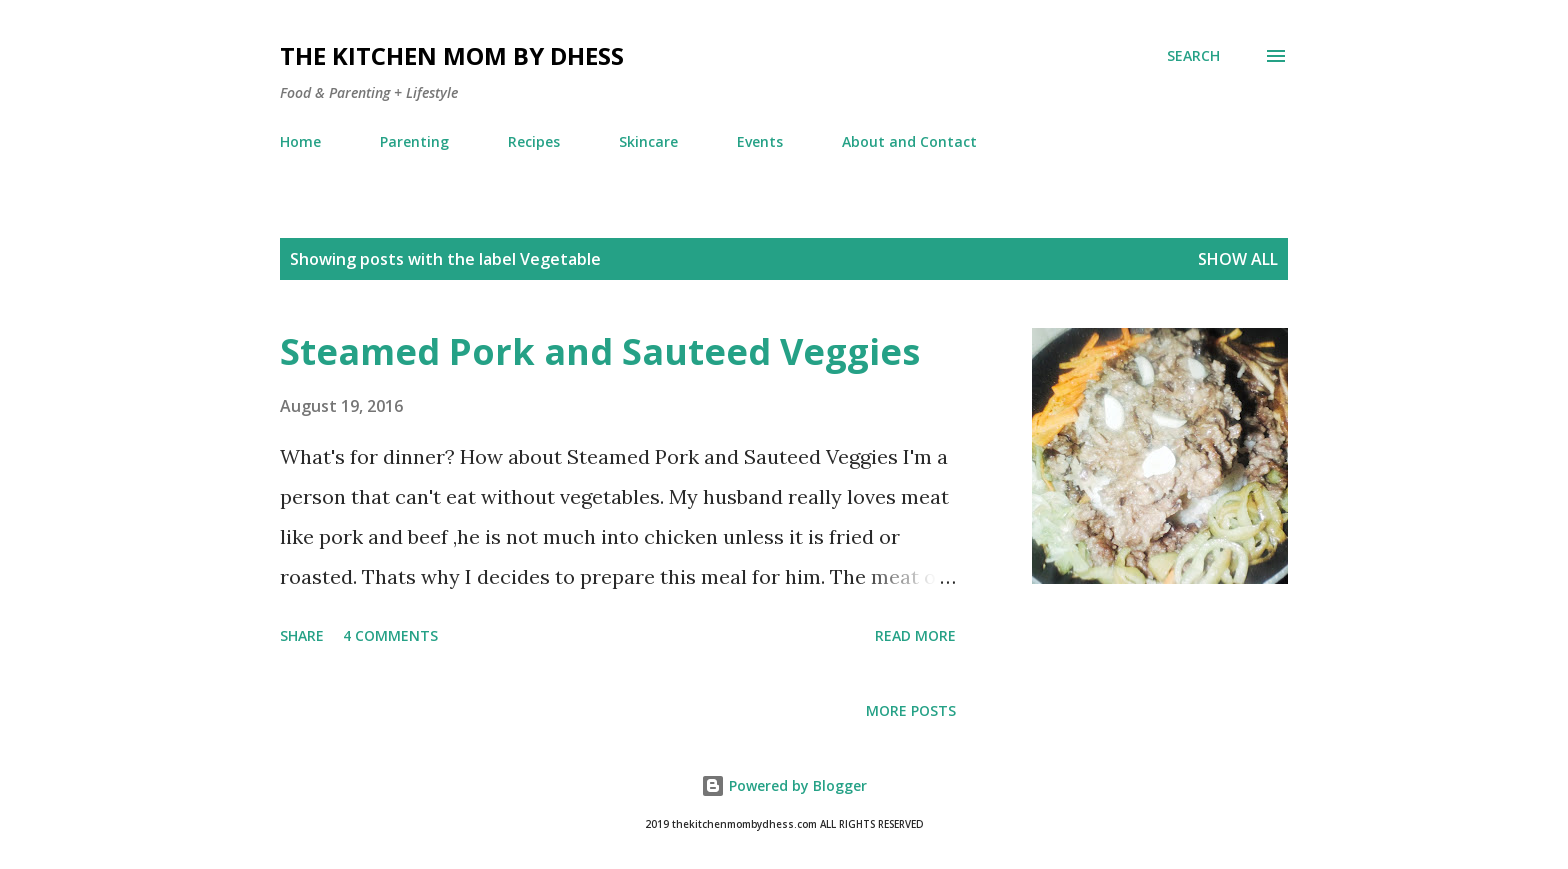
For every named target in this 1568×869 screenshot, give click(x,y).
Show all (1238, 259)
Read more (915, 635)
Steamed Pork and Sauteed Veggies (600, 351)
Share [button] (302, 635)
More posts (911, 710)
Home (300, 141)
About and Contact (909, 141)
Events (760, 141)
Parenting (414, 141)
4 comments (390, 635)
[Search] (1193, 56)
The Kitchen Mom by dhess (452, 55)
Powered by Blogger (784, 785)
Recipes (534, 141)
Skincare (648, 141)
